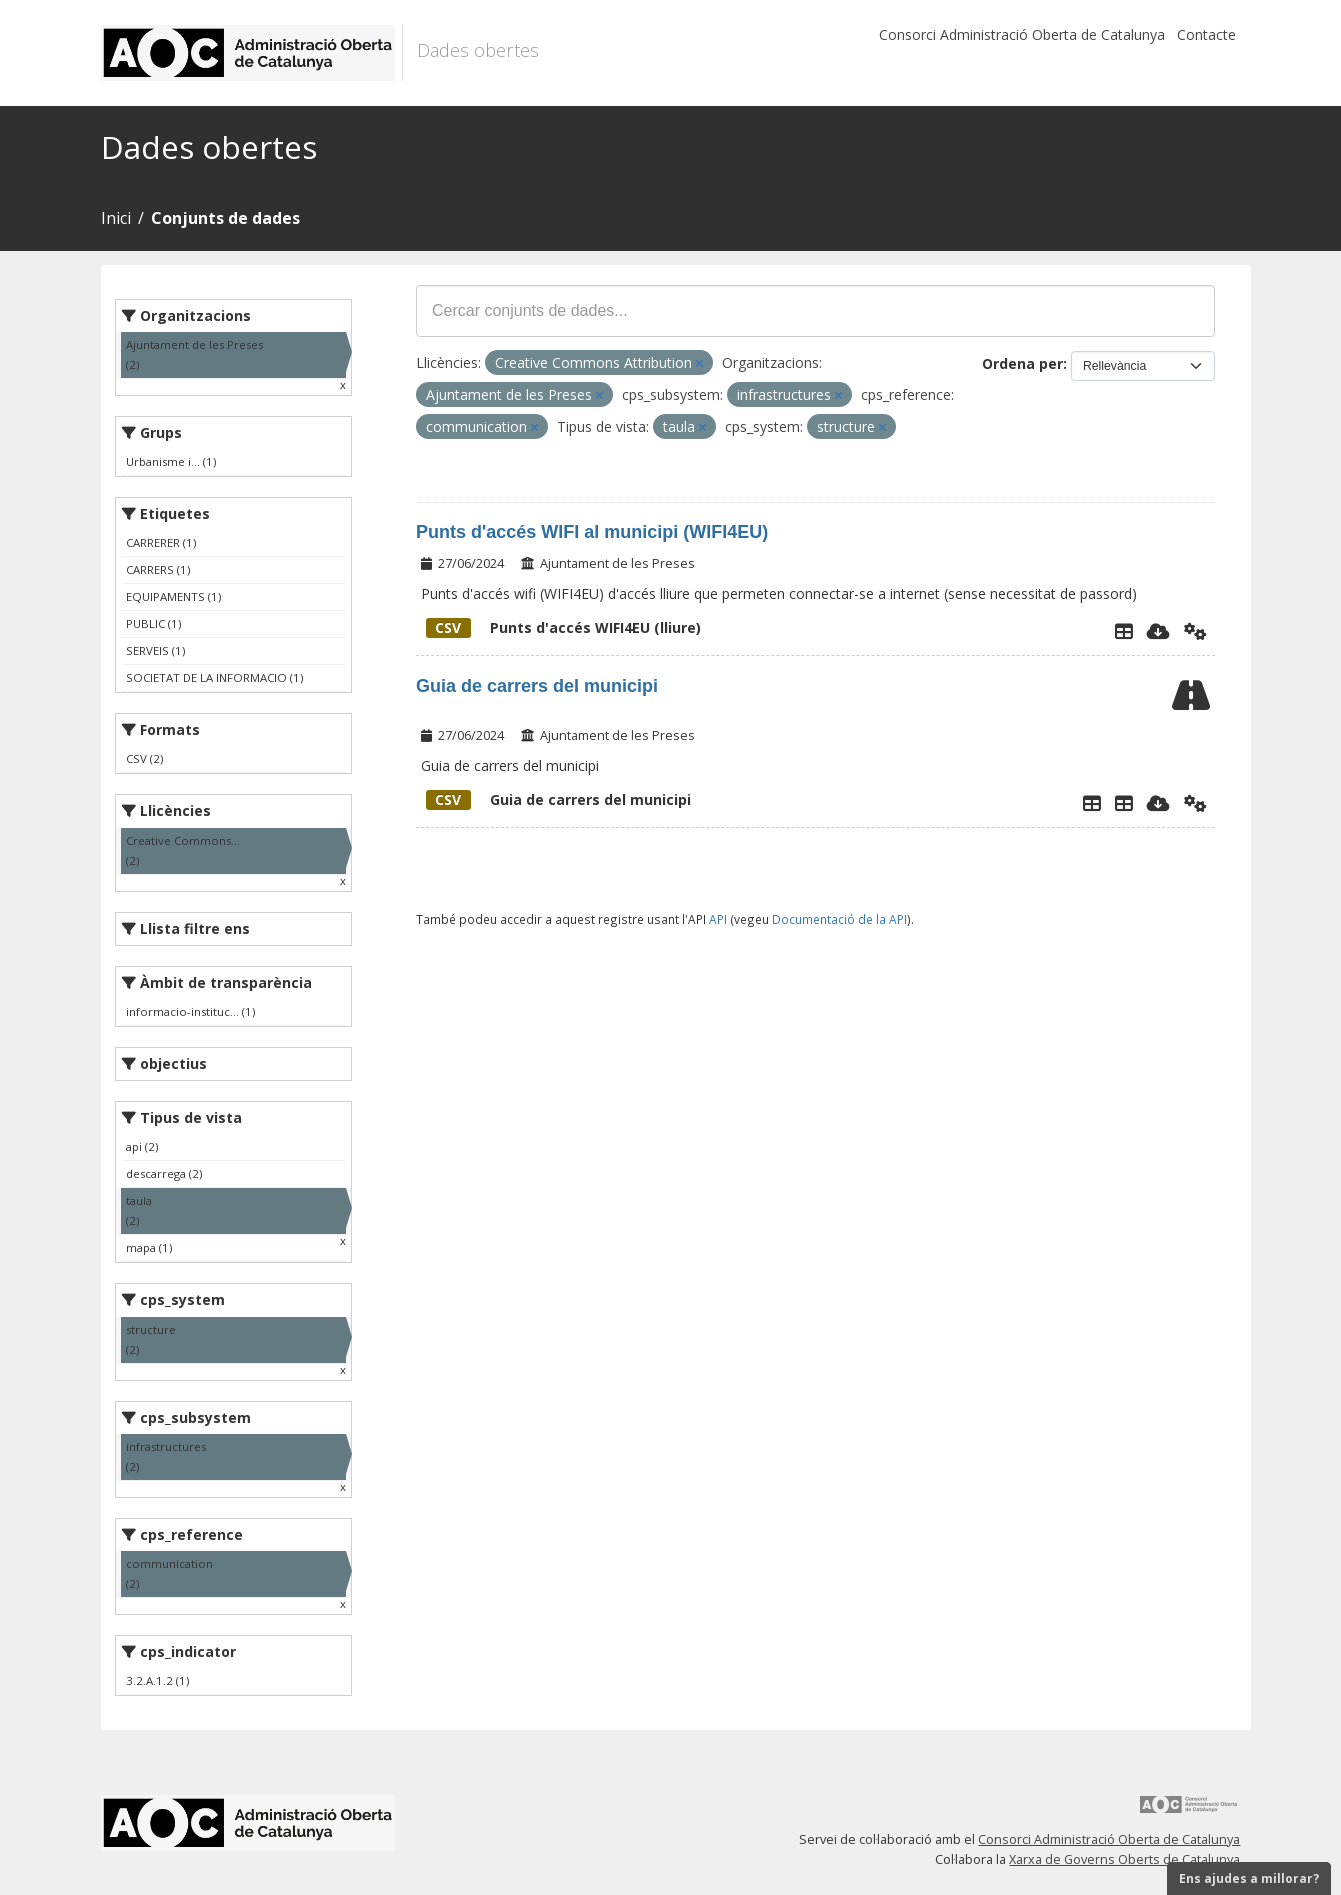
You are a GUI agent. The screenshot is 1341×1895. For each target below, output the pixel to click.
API (718, 919)
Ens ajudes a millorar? (1249, 1878)
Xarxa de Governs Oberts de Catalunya (1124, 1859)
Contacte (1206, 34)
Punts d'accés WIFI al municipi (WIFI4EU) (592, 532)
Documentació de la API (839, 919)
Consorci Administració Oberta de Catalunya (1022, 34)
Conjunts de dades (225, 218)
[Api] (1195, 631)
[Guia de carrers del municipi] (1124, 803)
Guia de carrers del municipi (537, 686)
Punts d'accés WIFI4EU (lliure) (563, 627)
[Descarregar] (1158, 631)
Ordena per (1022, 363)
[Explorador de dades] (1124, 631)
